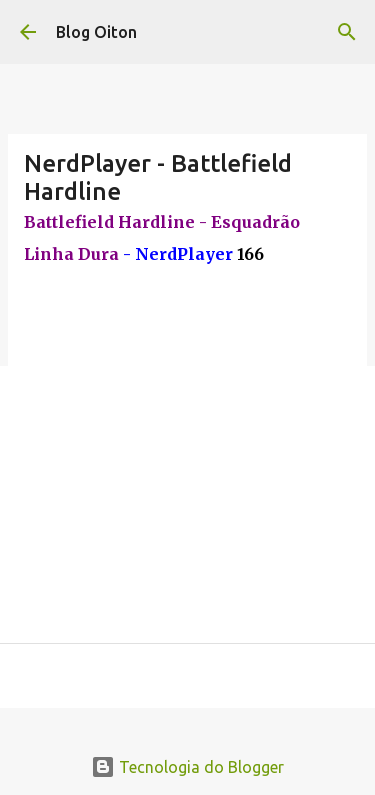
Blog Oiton (96, 32)
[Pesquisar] (347, 32)
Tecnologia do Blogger (187, 767)
